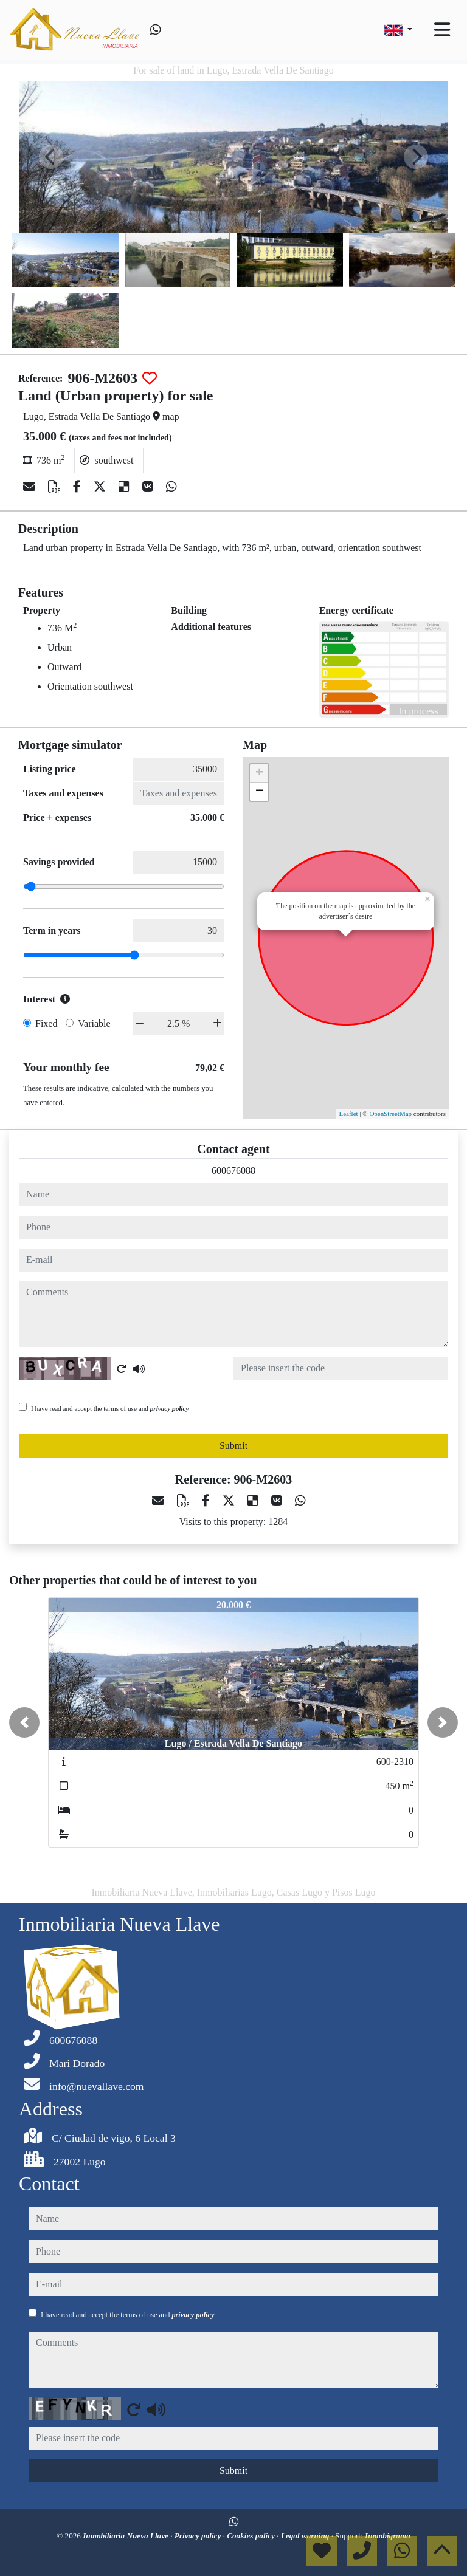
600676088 (233, 1170)
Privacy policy (199, 2535)
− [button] (259, 792)
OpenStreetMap (390, 1113)
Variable (94, 1023)
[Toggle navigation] (442, 29)
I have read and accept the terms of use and (110, 1408)
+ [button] (259, 773)
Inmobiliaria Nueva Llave (126, 2535)
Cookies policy (252, 2535)
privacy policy (169, 1408)
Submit (233, 1445)
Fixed (46, 1023)
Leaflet (348, 1113)
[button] (24, 1722)
